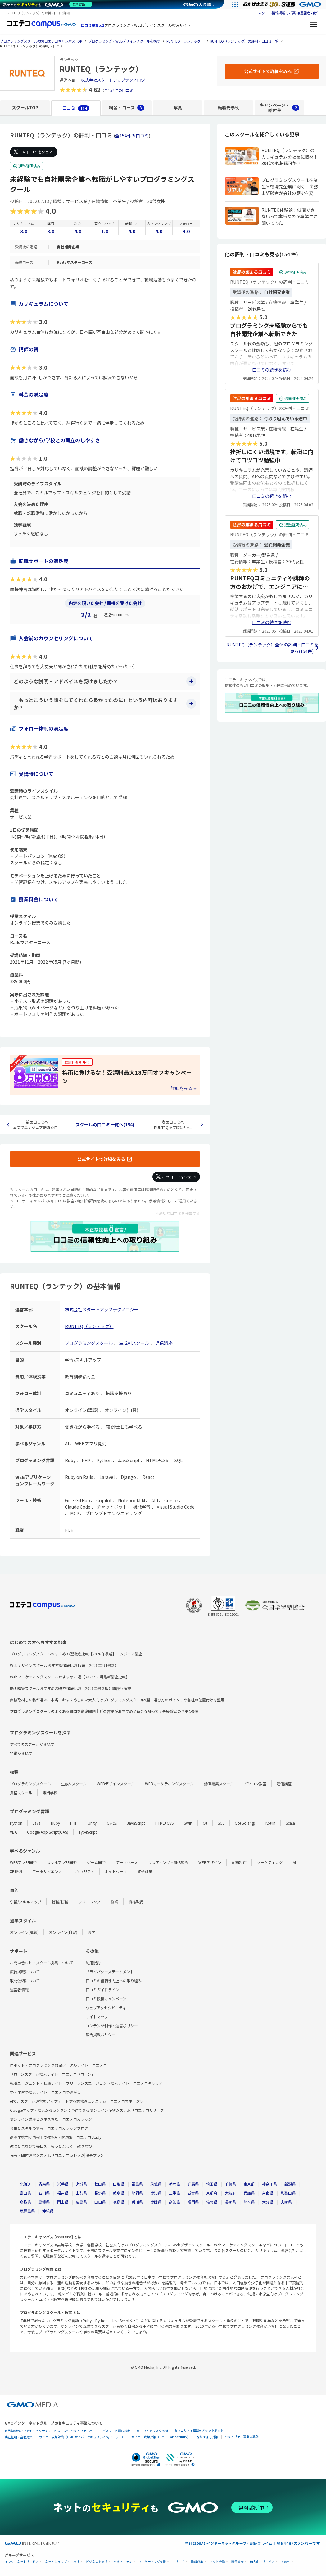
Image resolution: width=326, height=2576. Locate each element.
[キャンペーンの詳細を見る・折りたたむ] (183, 1088)
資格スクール (21, 1792)
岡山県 (62, 2201)
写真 (177, 107)
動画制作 (239, 1862)
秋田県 (100, 2183)
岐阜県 (118, 2192)
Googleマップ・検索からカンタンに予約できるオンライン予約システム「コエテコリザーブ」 (89, 2110)
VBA (13, 1832)
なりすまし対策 (207, 2436)
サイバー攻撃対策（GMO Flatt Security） (160, 2436)
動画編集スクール (219, 1783)
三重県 (174, 2192)
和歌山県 (288, 2192)
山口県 (100, 2201)
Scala (290, 1823)
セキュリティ (83, 1871)
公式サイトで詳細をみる (101, 1159)
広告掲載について (25, 1971)
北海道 (25, 2183)
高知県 (174, 2201)
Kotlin (270, 1823)
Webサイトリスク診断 (152, 2430)
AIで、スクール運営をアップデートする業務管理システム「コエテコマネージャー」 (80, 2101)
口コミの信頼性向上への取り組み (114, 1980)
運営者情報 (19, 1989)
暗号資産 (237, 2562)
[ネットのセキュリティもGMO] (48, 4)
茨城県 (155, 2183)
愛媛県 (155, 2201)
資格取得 (136, 1901)
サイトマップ (97, 2016)
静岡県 (137, 2192)
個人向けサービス (262, 2562)
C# (205, 1823)
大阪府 (230, 2192)
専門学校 (50, 1792)
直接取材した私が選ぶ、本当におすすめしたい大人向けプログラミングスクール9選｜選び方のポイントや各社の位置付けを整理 (117, 1699)
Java (37, 1823)
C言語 (112, 1823)
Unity (92, 1823)
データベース (127, 1862)
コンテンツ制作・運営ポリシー (112, 2025)
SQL (221, 1823)
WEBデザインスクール (116, 1783)
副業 (114, 1901)
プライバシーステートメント (110, 1971)
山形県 (118, 2183)
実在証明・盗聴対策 (19, 2436)
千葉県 (230, 2183)
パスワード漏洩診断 (116, 2430)
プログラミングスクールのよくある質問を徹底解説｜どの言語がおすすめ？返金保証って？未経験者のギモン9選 (104, 1711)
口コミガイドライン (102, 1989)
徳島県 (118, 2201)
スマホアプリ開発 (62, 1862)
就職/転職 (60, 1901)
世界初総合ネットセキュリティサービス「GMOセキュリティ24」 (50, 2430)
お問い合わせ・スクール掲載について (41, 1962)
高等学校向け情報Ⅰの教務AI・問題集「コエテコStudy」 (57, 2137)
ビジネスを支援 (97, 2562)
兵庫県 (249, 2192)
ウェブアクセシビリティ (106, 2007)
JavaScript (136, 1823)
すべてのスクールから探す (32, 1744)
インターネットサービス (22, 2562)
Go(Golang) (245, 1823)
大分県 (267, 2201)
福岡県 (193, 2201)
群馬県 (193, 2183)
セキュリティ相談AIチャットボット (199, 2430)
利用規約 (93, 1962)
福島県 (137, 2183)
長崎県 (230, 2201)
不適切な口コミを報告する (177, 1213)
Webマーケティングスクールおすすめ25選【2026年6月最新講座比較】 (69, 1676)
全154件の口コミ (118, 90)
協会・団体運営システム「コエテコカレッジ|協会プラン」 (59, 2155)
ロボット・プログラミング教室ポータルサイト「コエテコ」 (60, 2065)
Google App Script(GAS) (47, 1832)
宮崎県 (286, 2201)
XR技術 (16, 1871)
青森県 (44, 2183)
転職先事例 (228, 107)
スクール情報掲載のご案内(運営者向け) (288, 12)
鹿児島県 (27, 2210)
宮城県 (81, 2183)
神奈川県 (269, 2183)
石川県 (44, 2192)
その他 (285, 2562)
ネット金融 (217, 2562)
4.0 (77, 231)
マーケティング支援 (152, 2562)
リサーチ (178, 2562)
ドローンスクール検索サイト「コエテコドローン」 (52, 2074)
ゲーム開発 (96, 1862)
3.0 (23, 231)
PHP (74, 1823)
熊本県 (249, 2201)
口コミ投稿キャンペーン (106, 1998)
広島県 (81, 2201)
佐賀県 (211, 2201)
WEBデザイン (209, 1862)
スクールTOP (25, 107)
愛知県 (155, 2192)
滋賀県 (193, 2192)
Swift (188, 1823)
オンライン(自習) (63, 1932)
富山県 (25, 2192)
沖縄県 (47, 2210)
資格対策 (144, 1871)
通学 (91, 1932)
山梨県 (81, 2192)
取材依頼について (25, 1980)
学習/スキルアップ (25, 1901)
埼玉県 (211, 2183)
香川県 (137, 2201)
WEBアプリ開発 (23, 1862)
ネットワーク (116, 1871)
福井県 (62, 2192)
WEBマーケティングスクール (169, 1783)
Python (16, 1823)
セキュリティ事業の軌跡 (242, 2436)
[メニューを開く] (314, 25)
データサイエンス (47, 1871)
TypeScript (88, 1832)
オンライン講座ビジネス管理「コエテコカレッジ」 (53, 2119)
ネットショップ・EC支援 (62, 2562)
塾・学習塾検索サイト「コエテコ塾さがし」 (47, 2092)
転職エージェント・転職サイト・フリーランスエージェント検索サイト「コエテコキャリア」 (88, 2083)
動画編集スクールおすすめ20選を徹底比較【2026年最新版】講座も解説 (70, 1688)
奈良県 (267, 2192)
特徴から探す (21, 1753)
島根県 (44, 2201)
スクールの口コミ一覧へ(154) (104, 1124)
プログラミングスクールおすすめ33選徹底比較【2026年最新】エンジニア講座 (76, 1653)
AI (294, 1862)
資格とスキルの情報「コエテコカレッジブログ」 (51, 2128)
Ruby (55, 1823)
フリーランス (89, 1901)
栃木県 (174, 2183)
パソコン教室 (255, 1783)
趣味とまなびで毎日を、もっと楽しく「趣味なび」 (53, 2146)
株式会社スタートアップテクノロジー (115, 80)
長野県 (100, 2192)
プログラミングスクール (89, 1343)
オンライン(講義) (24, 1932)
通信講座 (164, 1343)
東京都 (249, 2183)
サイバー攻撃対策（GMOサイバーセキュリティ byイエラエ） (82, 2436)
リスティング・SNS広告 (168, 1862)
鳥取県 (25, 2201)
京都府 (211, 2192)
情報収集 (197, 2562)
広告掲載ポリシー (100, 2034)
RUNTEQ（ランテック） (89, 1326)
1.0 (104, 231)
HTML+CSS (164, 1823)
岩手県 (62, 2183)
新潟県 (290, 2183)
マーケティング (270, 1862)
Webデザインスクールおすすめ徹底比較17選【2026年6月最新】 (64, 1665)
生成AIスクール (134, 1343)
